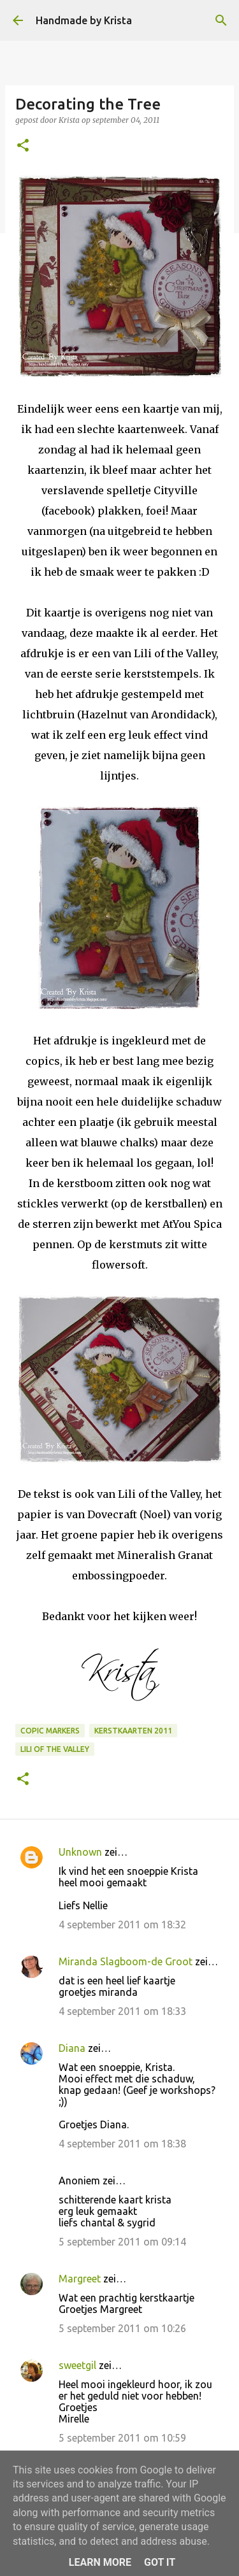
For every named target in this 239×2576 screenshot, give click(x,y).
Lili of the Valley (54, 1749)
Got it (159, 2562)
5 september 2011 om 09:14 (122, 2241)
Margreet (80, 2278)
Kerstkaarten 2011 (133, 1730)
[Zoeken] (221, 20)
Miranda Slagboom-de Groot (125, 1961)
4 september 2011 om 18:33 (122, 2011)
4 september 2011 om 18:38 (122, 2143)
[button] (23, 146)
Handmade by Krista (84, 20)
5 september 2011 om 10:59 (122, 2438)
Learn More (100, 2562)
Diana (72, 2048)
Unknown (80, 1852)
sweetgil (77, 2365)
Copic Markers (50, 1730)
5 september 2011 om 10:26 (122, 2328)
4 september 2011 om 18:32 (122, 1924)
